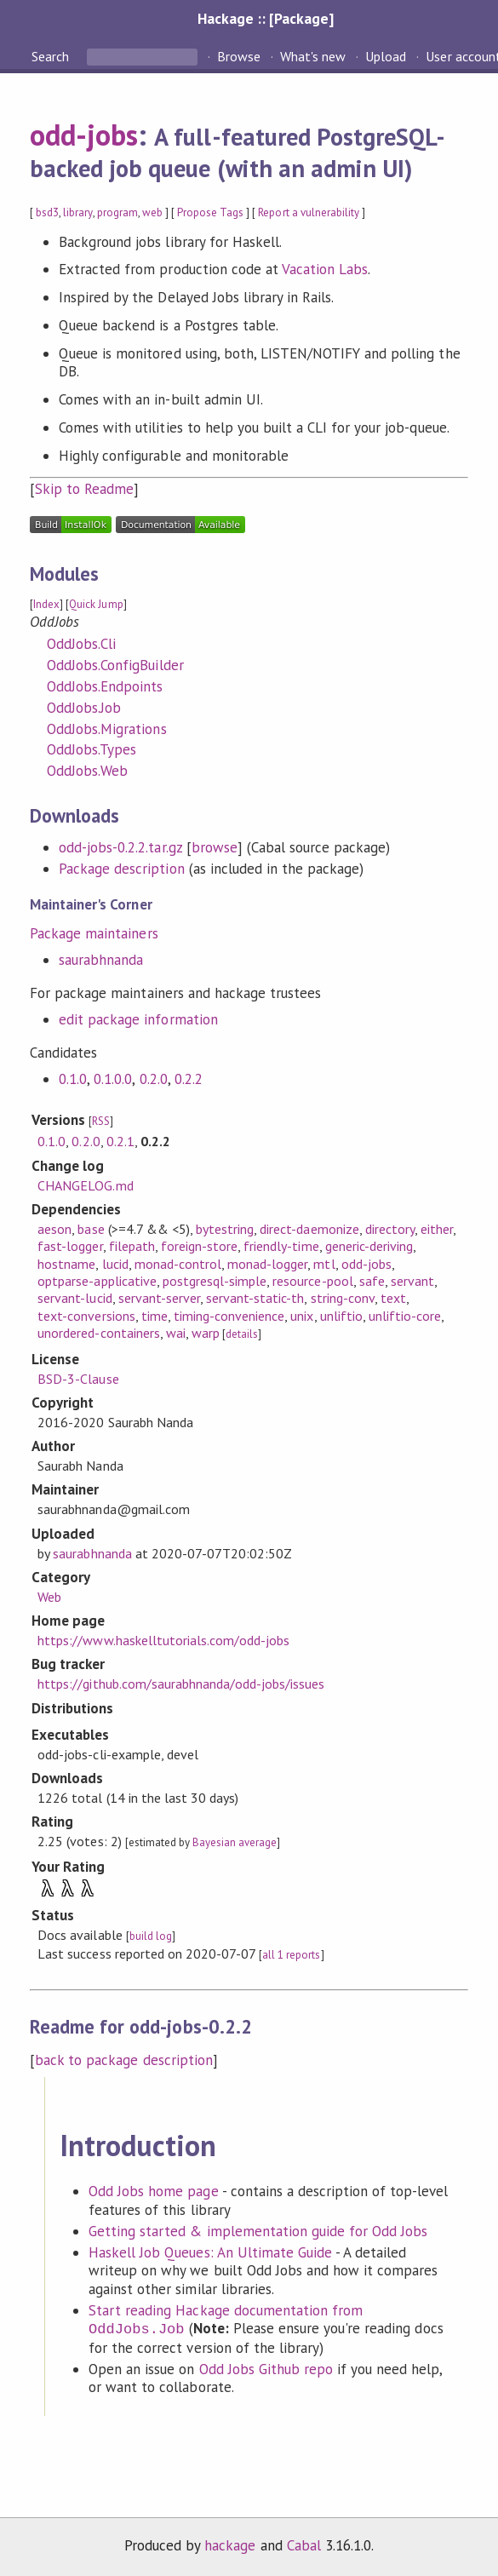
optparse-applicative (96, 1280)
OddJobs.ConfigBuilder (115, 665)
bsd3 (47, 212)
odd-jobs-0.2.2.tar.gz (120, 847)
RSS (101, 1121)
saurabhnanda (101, 959)
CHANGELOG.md (85, 1185)
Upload (385, 56)
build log (150, 1936)
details (242, 1334)
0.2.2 (189, 1079)
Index (46, 604)
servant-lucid (74, 1297)
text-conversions (86, 1315)
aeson (54, 1228)
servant (412, 1280)
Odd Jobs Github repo (266, 2369)
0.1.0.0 (113, 1079)
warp (206, 1332)
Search (51, 56)
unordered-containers (98, 1332)
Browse (238, 56)
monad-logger (267, 1263)
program (117, 212)
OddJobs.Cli (81, 643)
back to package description (124, 2060)
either (437, 1228)
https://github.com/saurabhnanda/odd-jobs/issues (180, 1683)
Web (49, 1596)
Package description (121, 868)
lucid (115, 1263)
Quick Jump (96, 604)
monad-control (178, 1263)
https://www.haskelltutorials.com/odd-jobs (163, 1640)
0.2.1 (120, 1141)
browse (215, 847)
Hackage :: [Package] (265, 18)
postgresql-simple (214, 1280)
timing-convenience (229, 1315)
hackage (229, 2545)
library (77, 212)
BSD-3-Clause (77, 1378)
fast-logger (69, 1245)
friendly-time (280, 1245)
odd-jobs (84, 134)
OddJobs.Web (87, 770)
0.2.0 (154, 1079)
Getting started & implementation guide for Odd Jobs (258, 2231)
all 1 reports (291, 1955)
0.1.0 (73, 1079)
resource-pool (312, 1280)
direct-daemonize (309, 1228)
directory (390, 1228)
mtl (324, 1263)
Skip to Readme (84, 488)
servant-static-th (255, 1297)
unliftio (341, 1315)
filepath (132, 1245)
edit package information (138, 1019)
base (90, 1228)
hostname (66, 1263)
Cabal (304, 2545)
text (393, 1297)
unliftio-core (405, 1315)
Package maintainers (93, 933)
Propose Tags (210, 212)
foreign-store (199, 1245)
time (154, 1315)
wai (176, 1332)
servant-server (159, 1297)
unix (301, 1315)
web (152, 212)
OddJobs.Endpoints (105, 686)
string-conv (343, 1297)
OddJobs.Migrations (106, 729)
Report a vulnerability (308, 212)
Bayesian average (234, 1842)
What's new (313, 56)
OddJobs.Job (84, 707)
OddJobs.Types (91, 749)
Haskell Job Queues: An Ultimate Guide (210, 2252)
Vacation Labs (325, 269)
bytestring (225, 1228)
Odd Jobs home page (153, 2191)
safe (372, 1280)
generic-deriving (369, 1245)
